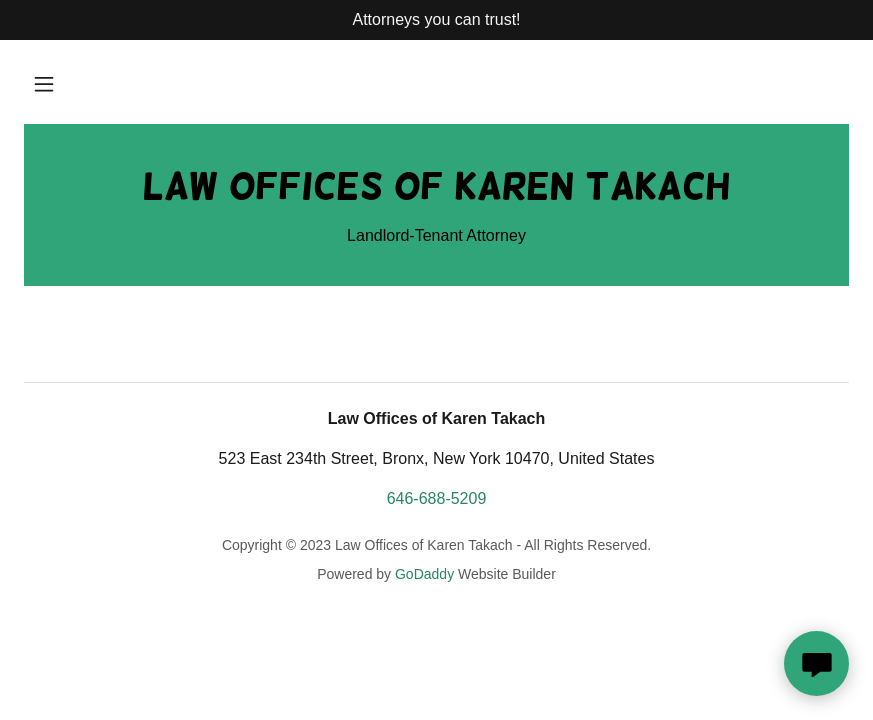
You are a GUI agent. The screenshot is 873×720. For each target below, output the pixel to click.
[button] (44, 84)
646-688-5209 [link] (437, 498)
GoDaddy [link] (424, 574)
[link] (436, 193)
